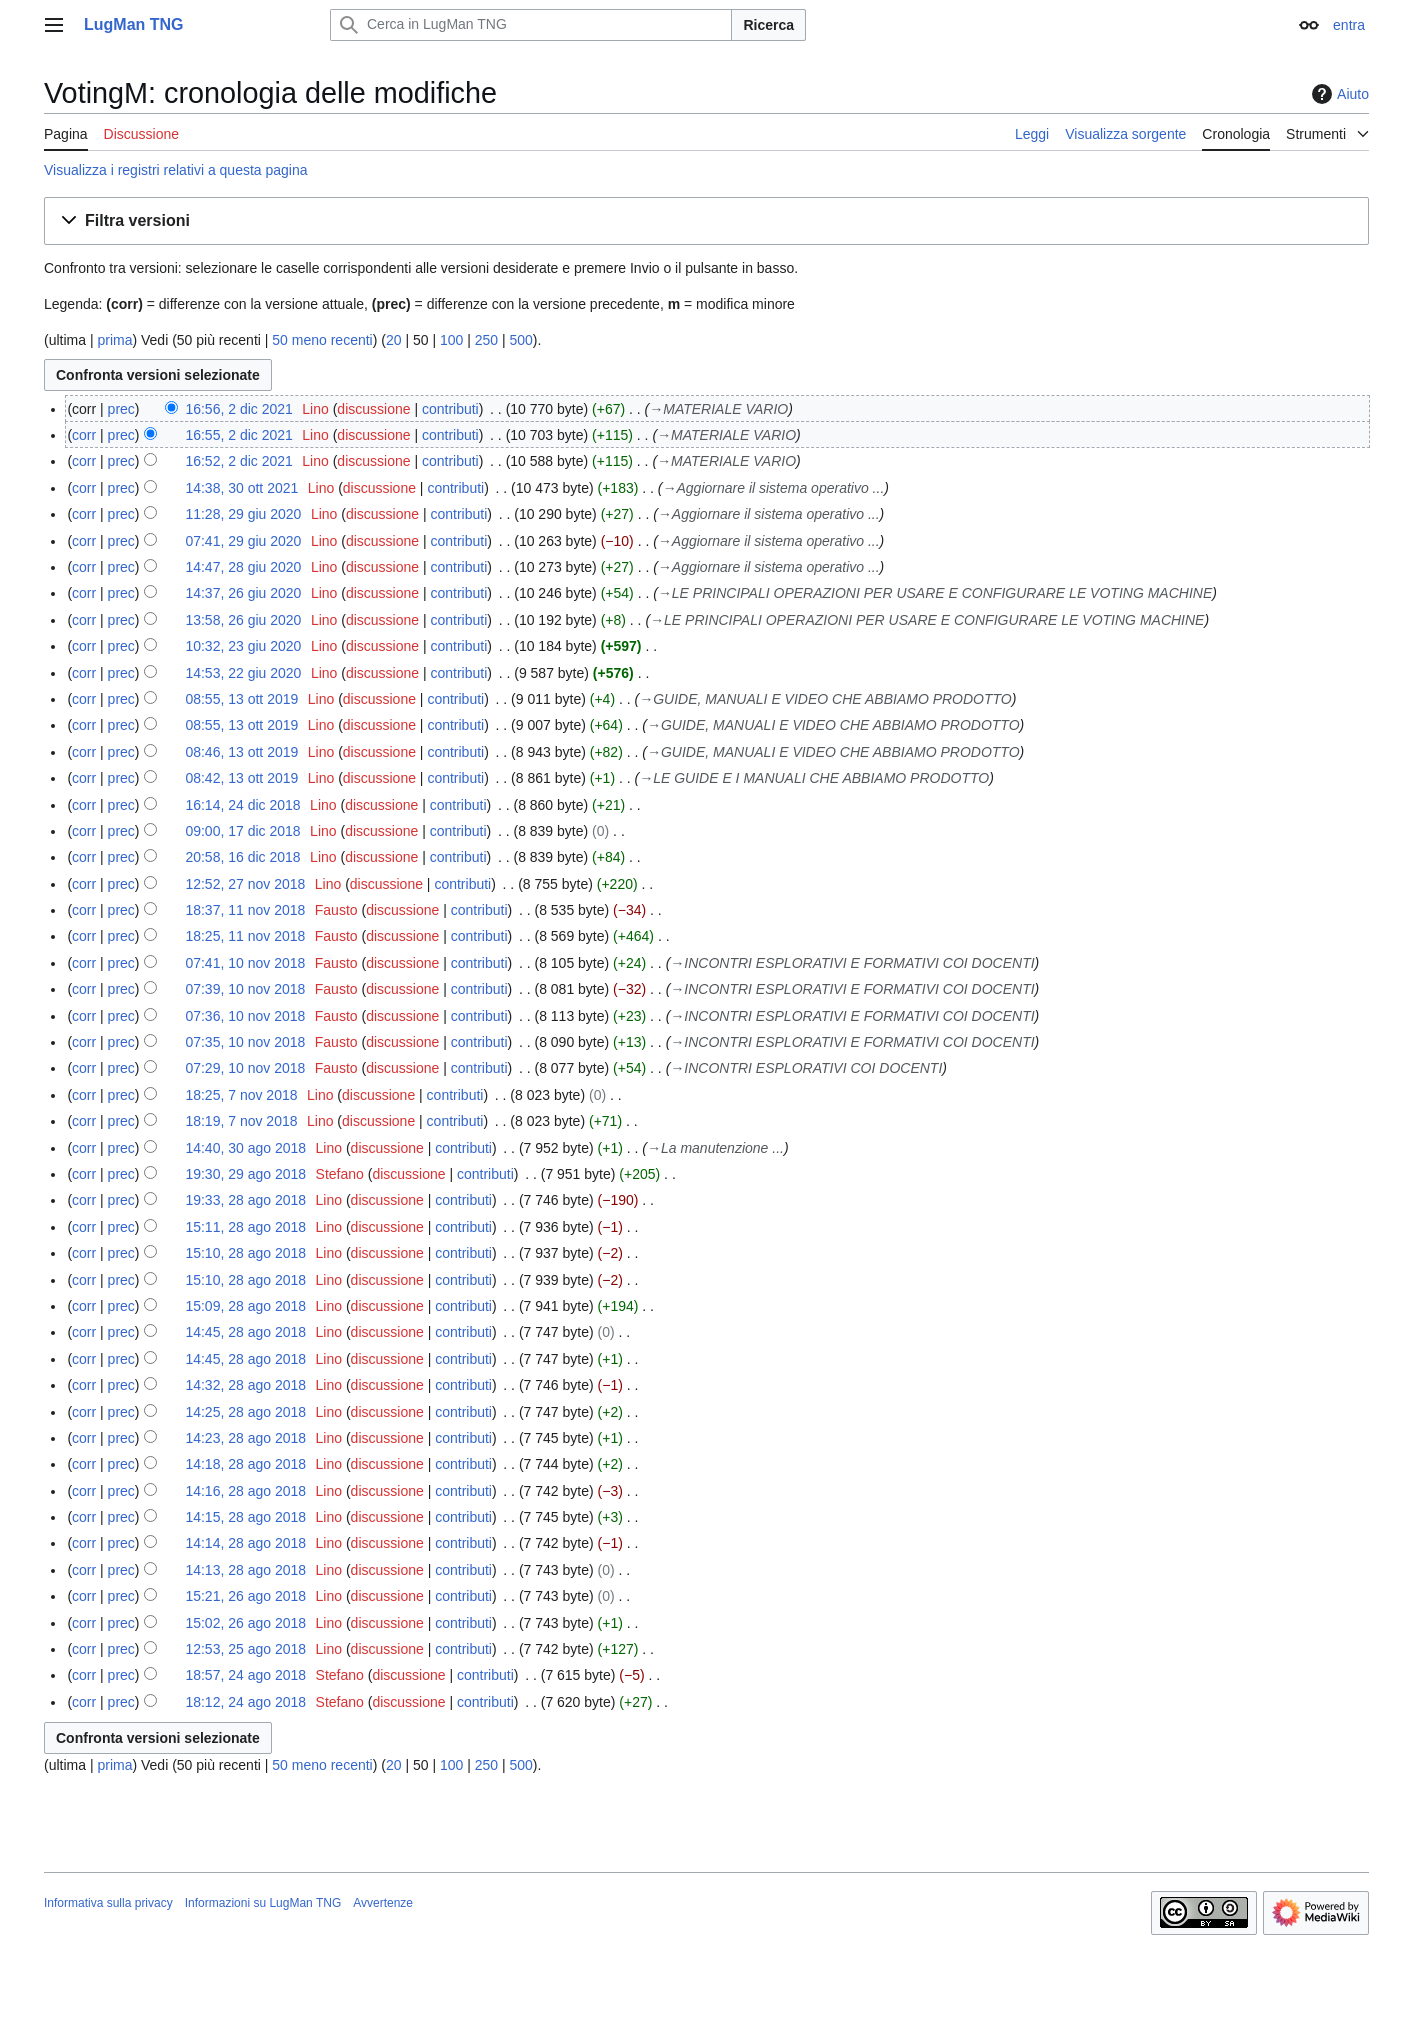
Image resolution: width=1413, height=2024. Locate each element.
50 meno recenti (322, 340)
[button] (706, 221)
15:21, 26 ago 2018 (245, 1596)
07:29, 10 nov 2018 (245, 1068)
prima (114, 340)
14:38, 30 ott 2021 (241, 488)
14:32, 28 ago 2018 (245, 1385)
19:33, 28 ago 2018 (245, 1200)
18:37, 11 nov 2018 (245, 910)
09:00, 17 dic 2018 (242, 831)
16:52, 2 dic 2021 (238, 461)
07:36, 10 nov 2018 (245, 1016)
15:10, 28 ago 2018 (245, 1253)
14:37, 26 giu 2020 (243, 593)
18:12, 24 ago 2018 (245, 1702)
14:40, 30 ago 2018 (245, 1148)
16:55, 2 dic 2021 (238, 435)
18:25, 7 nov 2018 (241, 1095)
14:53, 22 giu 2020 (243, 673)
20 (394, 340)
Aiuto (1338, 94)
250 (486, 340)
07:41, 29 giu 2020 (243, 541)
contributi (450, 409)
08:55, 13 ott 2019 (241, 699)
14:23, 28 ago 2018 (245, 1438)
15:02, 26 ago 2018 (245, 1623)
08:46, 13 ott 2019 (241, 752)
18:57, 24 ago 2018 (245, 1675)
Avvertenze (383, 1903)
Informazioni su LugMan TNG (263, 1903)
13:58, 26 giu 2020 (243, 620)
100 (451, 340)
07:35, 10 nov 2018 (245, 1042)
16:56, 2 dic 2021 (238, 409)
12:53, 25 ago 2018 (245, 1649)
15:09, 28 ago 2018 (245, 1306)
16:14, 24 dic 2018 (242, 805)
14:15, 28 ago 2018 (245, 1517)
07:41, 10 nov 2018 (245, 963)
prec (121, 409)
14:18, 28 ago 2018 (245, 1464)
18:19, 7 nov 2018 (241, 1121)
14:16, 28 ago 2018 (245, 1491)
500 (521, 340)
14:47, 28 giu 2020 (243, 567)
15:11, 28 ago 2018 (245, 1227)
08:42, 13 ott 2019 (241, 778)
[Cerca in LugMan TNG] (531, 25)
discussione (373, 409)
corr (84, 435)
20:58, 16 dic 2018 (242, 857)
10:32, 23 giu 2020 (243, 646)
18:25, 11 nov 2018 (245, 936)
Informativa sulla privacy (108, 1903)
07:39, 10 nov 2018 (245, 989)
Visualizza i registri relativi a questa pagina (176, 170)
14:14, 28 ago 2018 (245, 1543)
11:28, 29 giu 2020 (243, 514)
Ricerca (768, 25)
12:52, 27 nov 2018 (245, 884)
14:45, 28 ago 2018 (245, 1332)
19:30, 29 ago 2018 (245, 1174)
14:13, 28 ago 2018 (245, 1570)
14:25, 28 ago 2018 (245, 1412)
